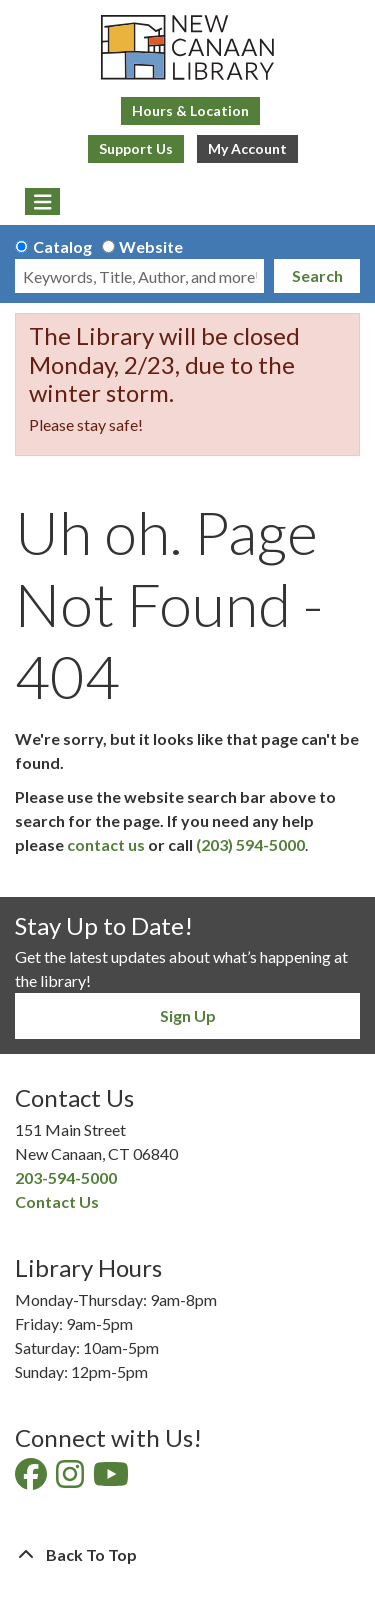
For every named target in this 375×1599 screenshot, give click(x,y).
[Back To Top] (187, 1555)
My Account (247, 148)
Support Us (136, 148)
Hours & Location (190, 110)
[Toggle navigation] (42, 202)
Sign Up (188, 1015)
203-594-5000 (66, 1177)
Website (151, 246)
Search (317, 275)
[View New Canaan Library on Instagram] (71, 1479)
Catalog (62, 246)
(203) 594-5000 (250, 844)
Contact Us (57, 1201)
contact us (106, 844)
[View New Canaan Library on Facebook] (32, 1479)
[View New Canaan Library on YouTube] (112, 1479)
